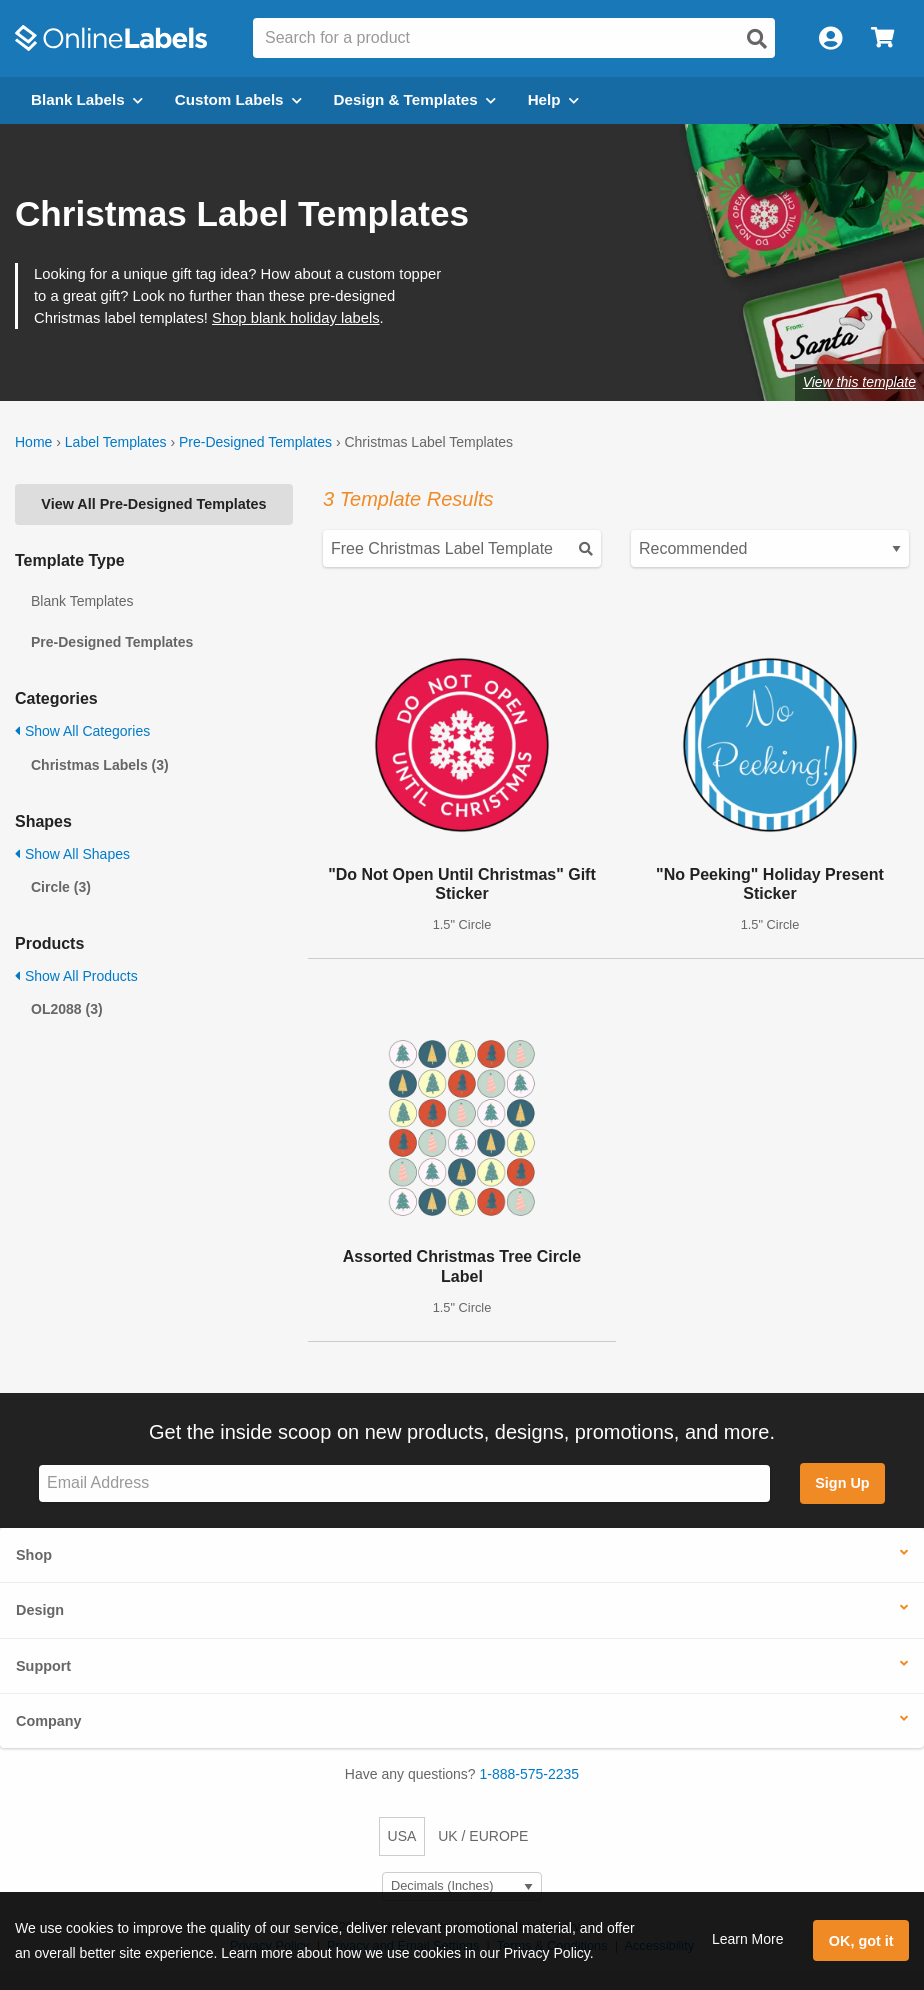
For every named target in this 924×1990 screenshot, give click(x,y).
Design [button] (40, 1610)
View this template (859, 382)
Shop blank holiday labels (295, 318)
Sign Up (842, 1483)
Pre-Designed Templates (255, 442)
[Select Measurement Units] (462, 1886)
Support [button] (43, 1666)
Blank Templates (82, 601)
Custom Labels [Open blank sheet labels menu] (238, 99)
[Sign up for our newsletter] (404, 1483)
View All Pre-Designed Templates (153, 504)
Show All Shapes (72, 854)
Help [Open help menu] (553, 99)
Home (33, 442)
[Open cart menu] (882, 38)
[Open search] (757, 39)
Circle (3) (61, 887)
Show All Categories (82, 731)
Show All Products (76, 976)
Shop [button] (34, 1555)
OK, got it (861, 1941)
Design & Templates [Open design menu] (415, 99)
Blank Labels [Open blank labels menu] (87, 99)
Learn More (748, 1939)
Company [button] (49, 1721)
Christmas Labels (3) (100, 765)
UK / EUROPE (483, 1836)
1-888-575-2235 (530, 1774)
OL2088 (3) (67, 1009)
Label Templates (116, 442)
